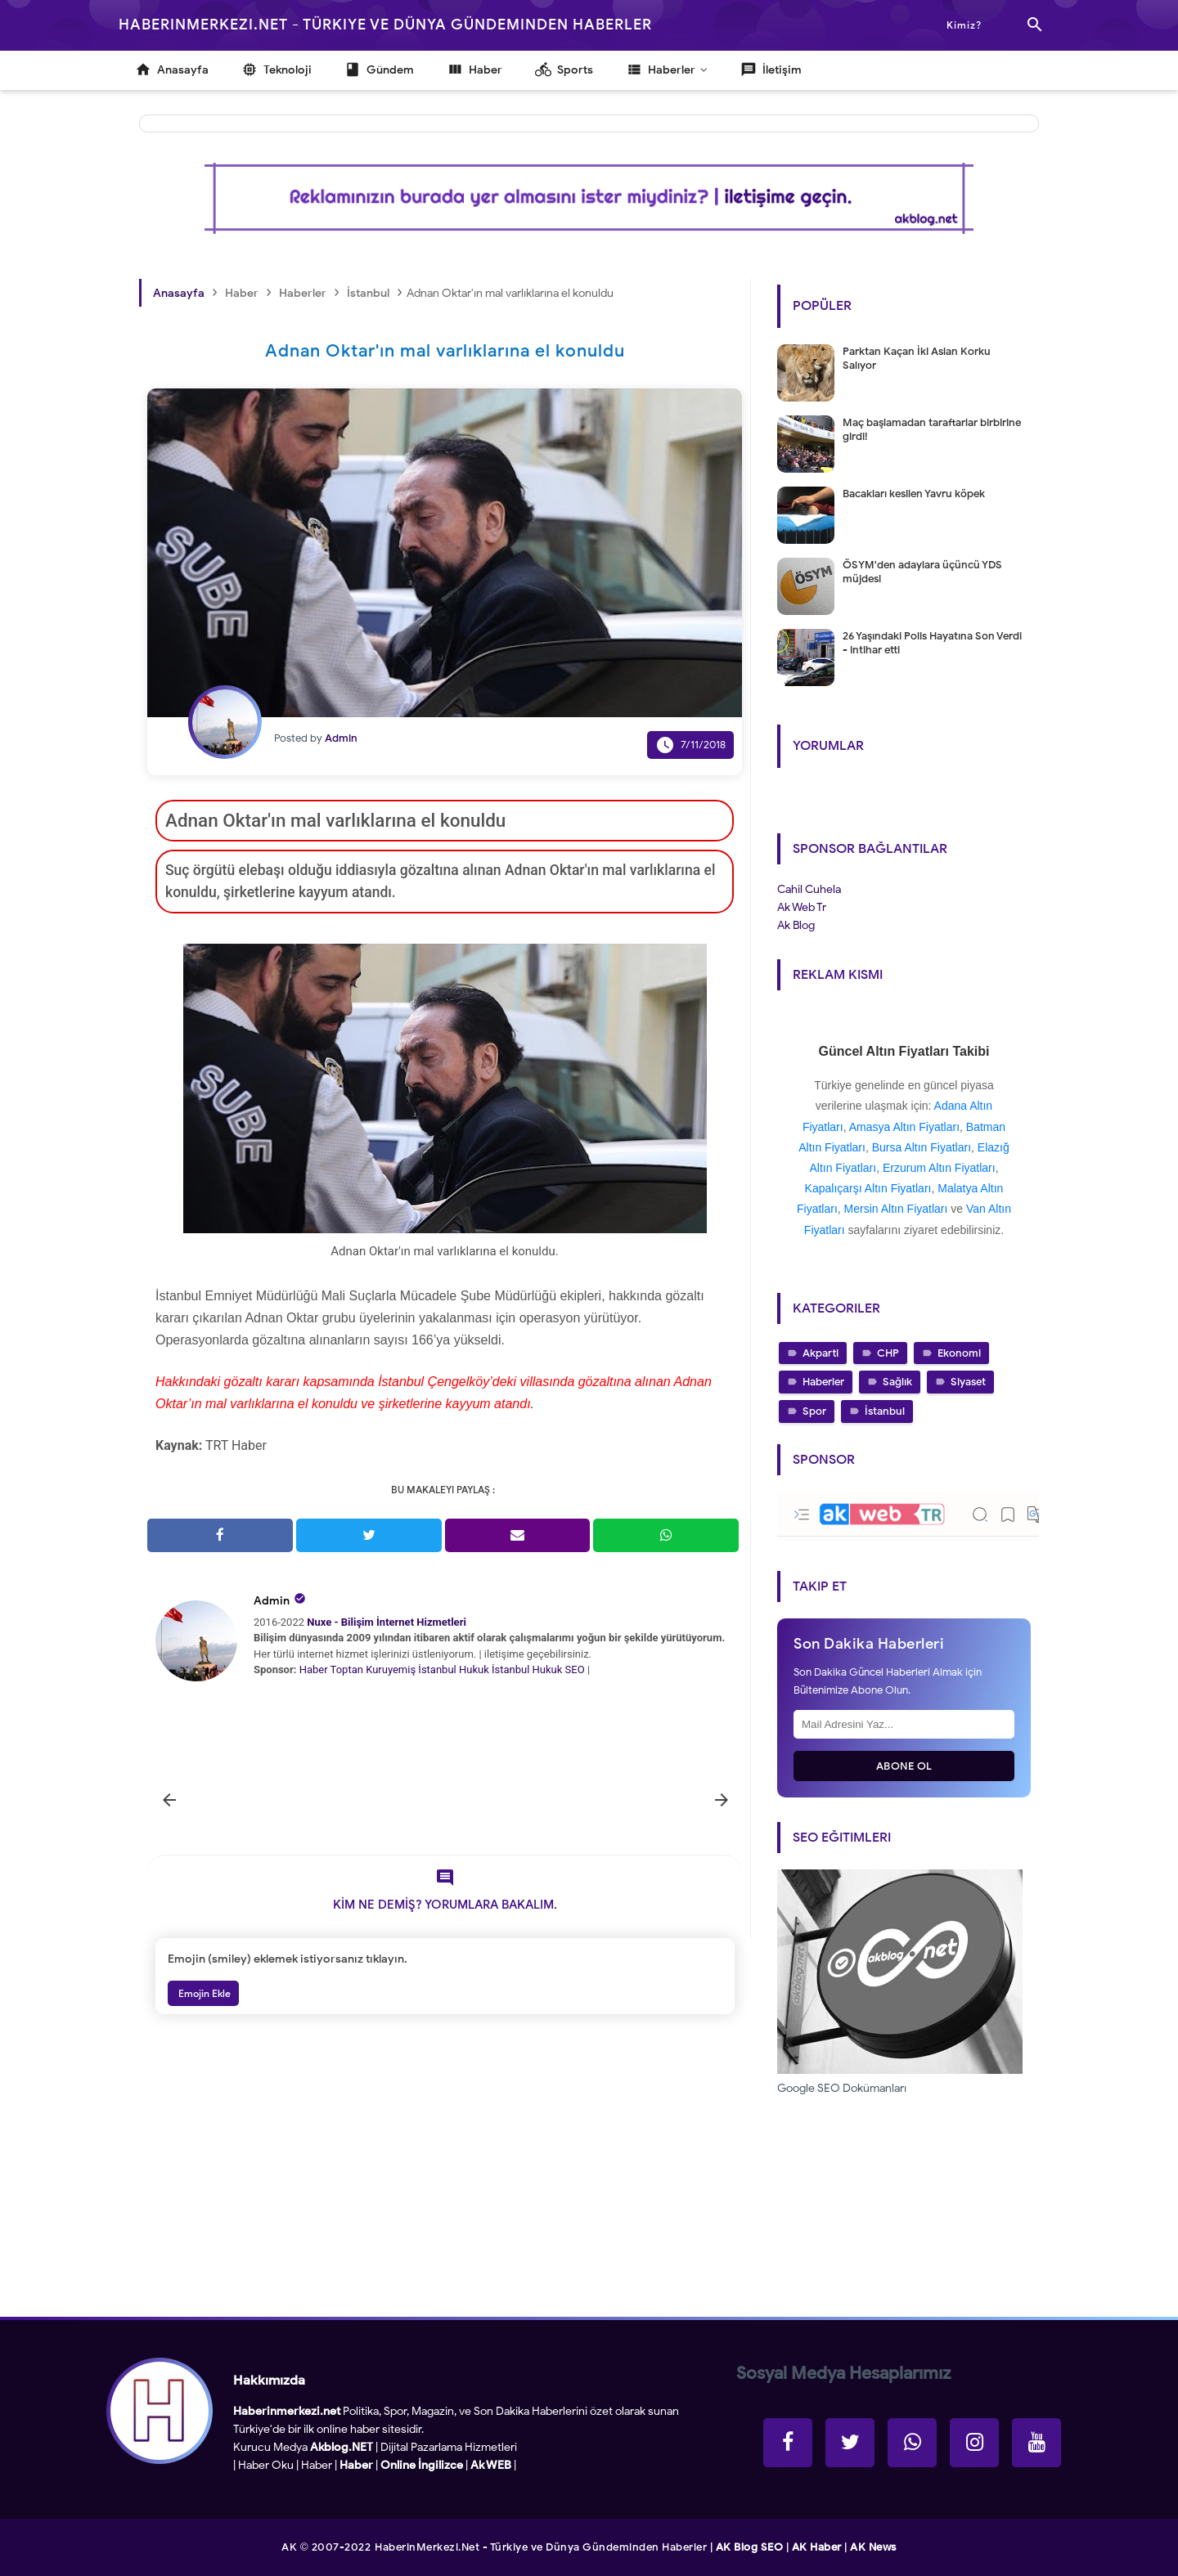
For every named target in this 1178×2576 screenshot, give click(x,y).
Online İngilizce (421, 2465)
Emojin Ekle (203, 1993)
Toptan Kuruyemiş (373, 1669)
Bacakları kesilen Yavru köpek (914, 493)
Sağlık (897, 1382)
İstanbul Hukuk (453, 1669)
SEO (575, 1669)
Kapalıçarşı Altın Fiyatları (868, 1188)
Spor (814, 1411)
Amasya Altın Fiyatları (904, 1126)
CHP (888, 1353)
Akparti (821, 1353)
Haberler (823, 1382)
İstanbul (885, 1411)
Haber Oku (266, 2465)
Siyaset (968, 1382)
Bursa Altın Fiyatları (921, 1147)
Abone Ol (904, 1766)
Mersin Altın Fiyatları (896, 1208)
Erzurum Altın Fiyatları (939, 1167)
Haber (313, 1669)
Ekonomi (959, 1353)
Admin (272, 1601)
